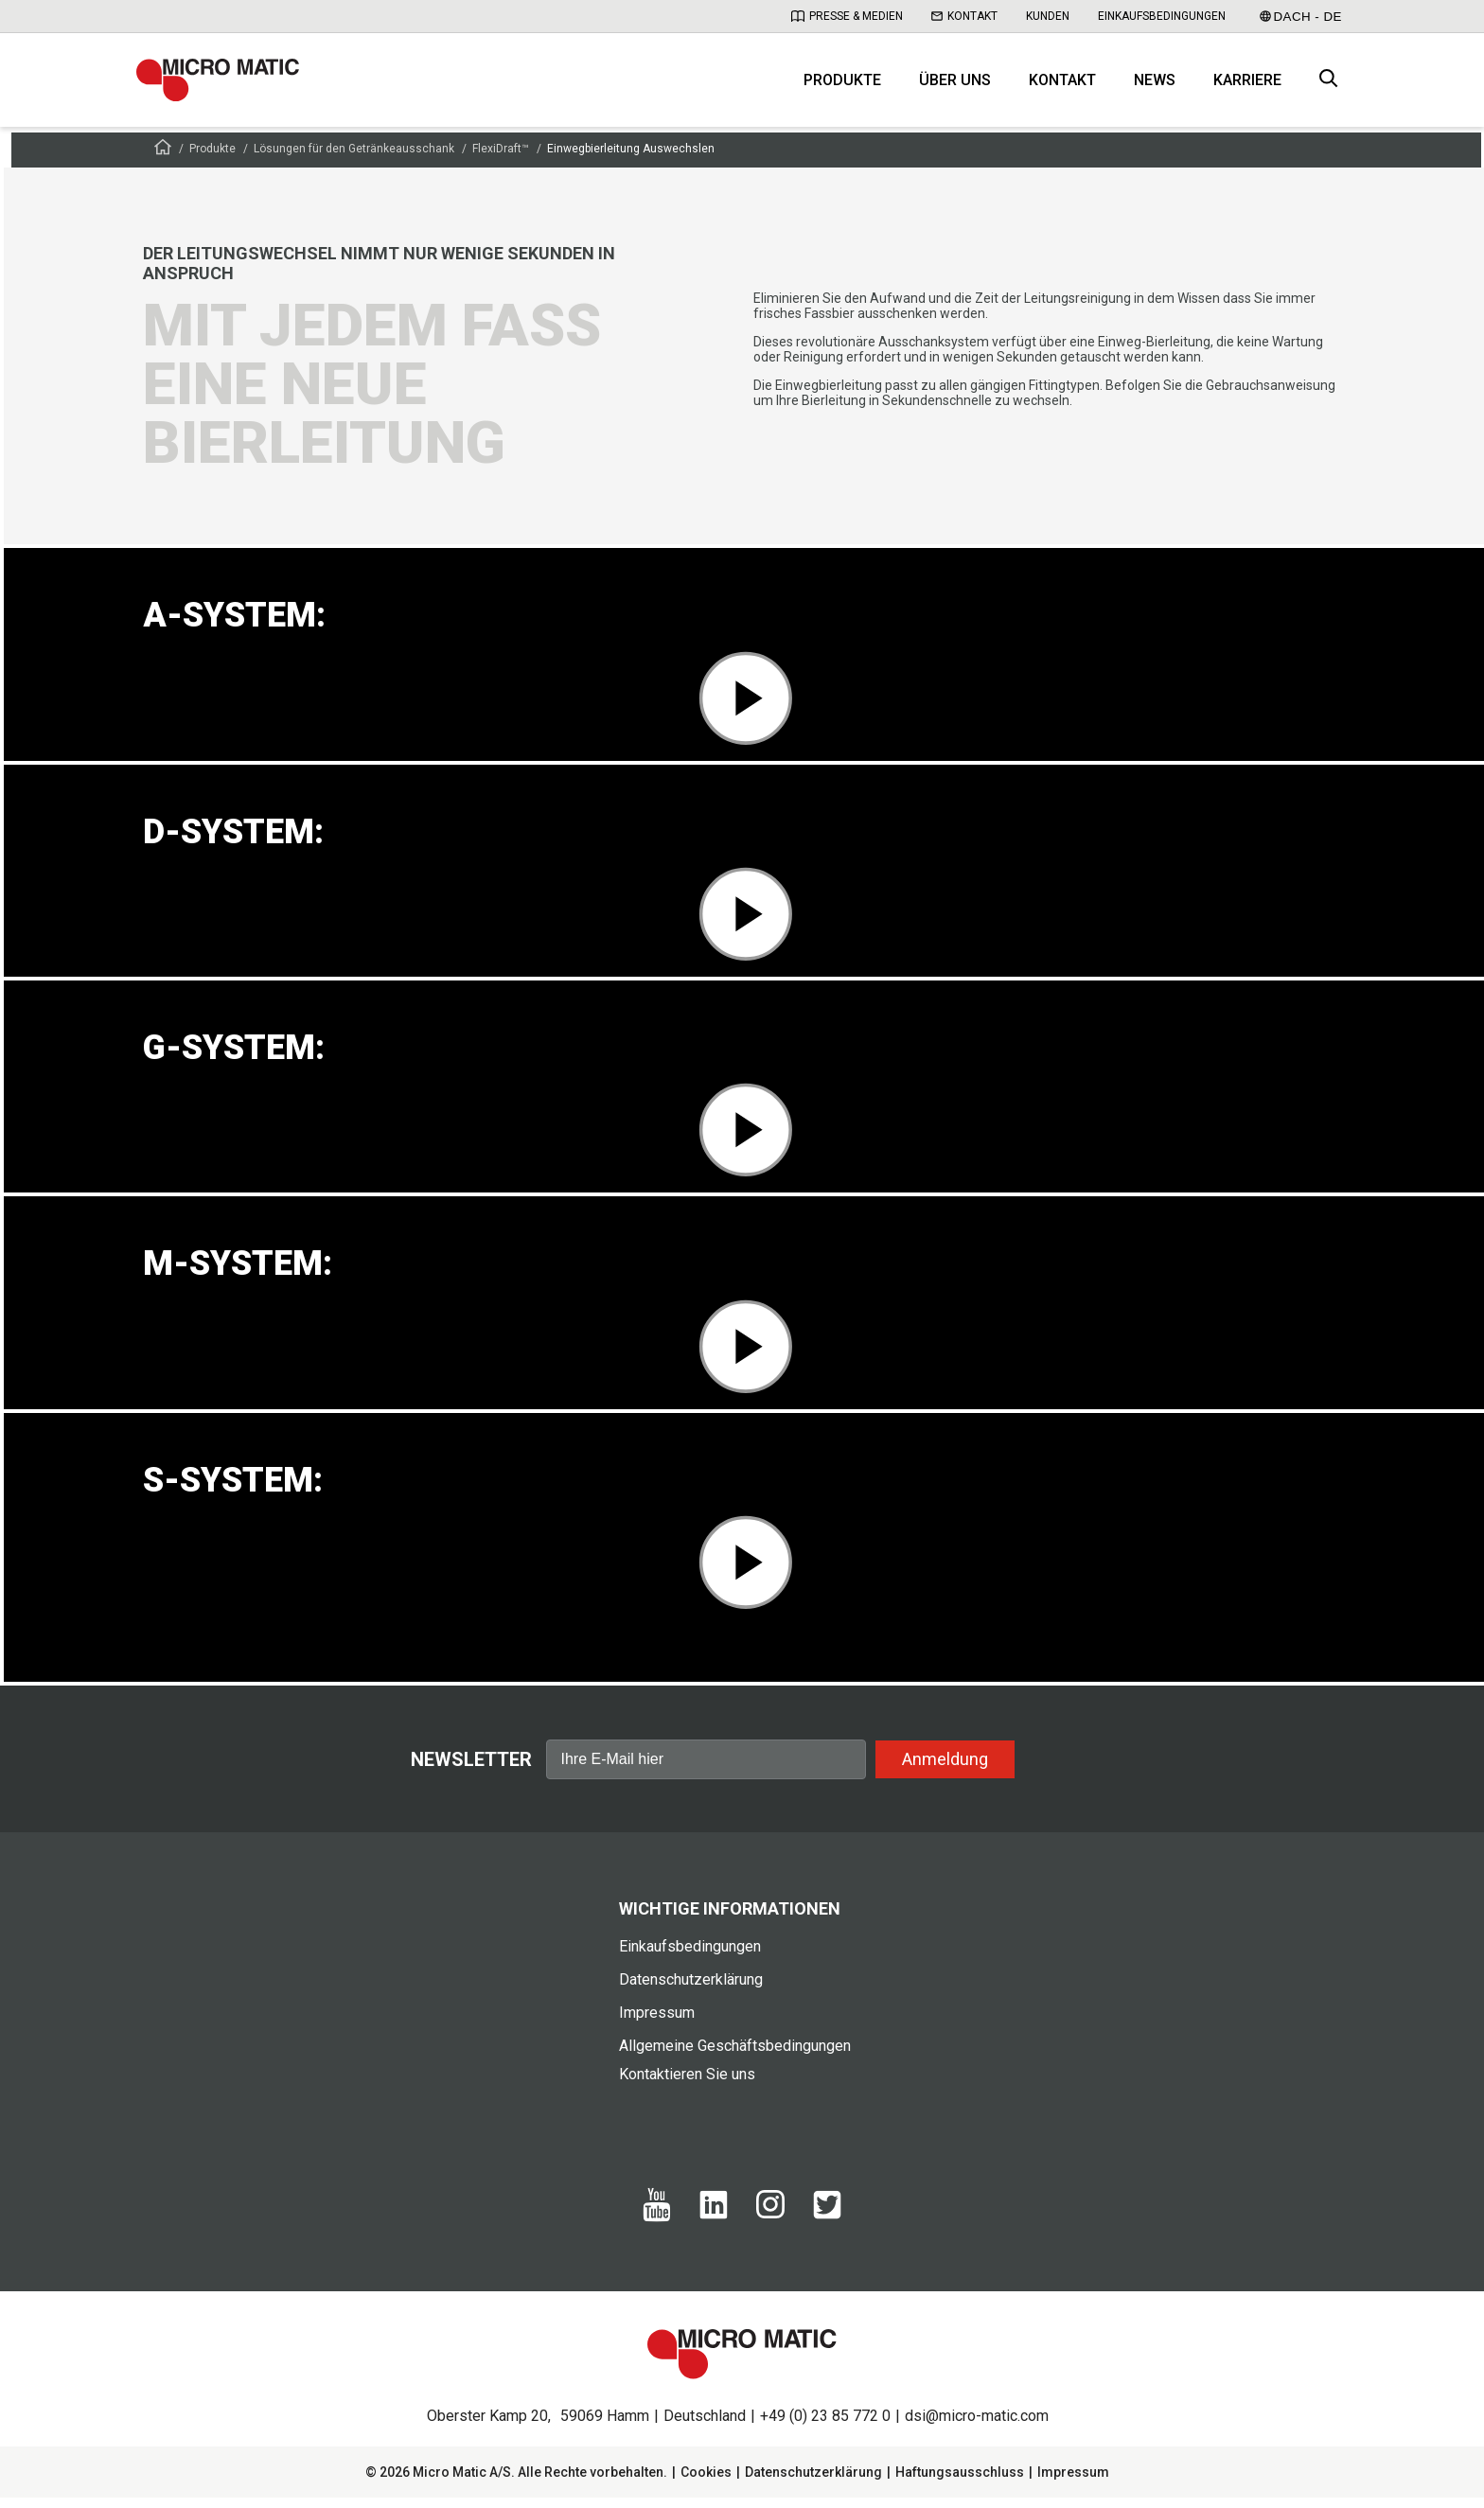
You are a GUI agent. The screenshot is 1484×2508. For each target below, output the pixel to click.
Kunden (1047, 16)
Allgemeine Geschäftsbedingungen (735, 2056)
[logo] (226, 85)
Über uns (955, 86)
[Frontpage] (163, 160)
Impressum (657, 2023)
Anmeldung (945, 1768)
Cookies (706, 2482)
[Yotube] (657, 2227)
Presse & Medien (847, 16)
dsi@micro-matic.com (977, 2426)
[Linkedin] (713, 2225)
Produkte (842, 86)
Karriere (1247, 86)
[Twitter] (827, 2225)
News (1154, 86)
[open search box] (1329, 85)
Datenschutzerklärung (691, 1990)
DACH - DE (1301, 16)
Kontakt (964, 16)
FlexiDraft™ (500, 159)
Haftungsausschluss (959, 2482)
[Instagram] (770, 2224)
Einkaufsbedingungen (1162, 16)
